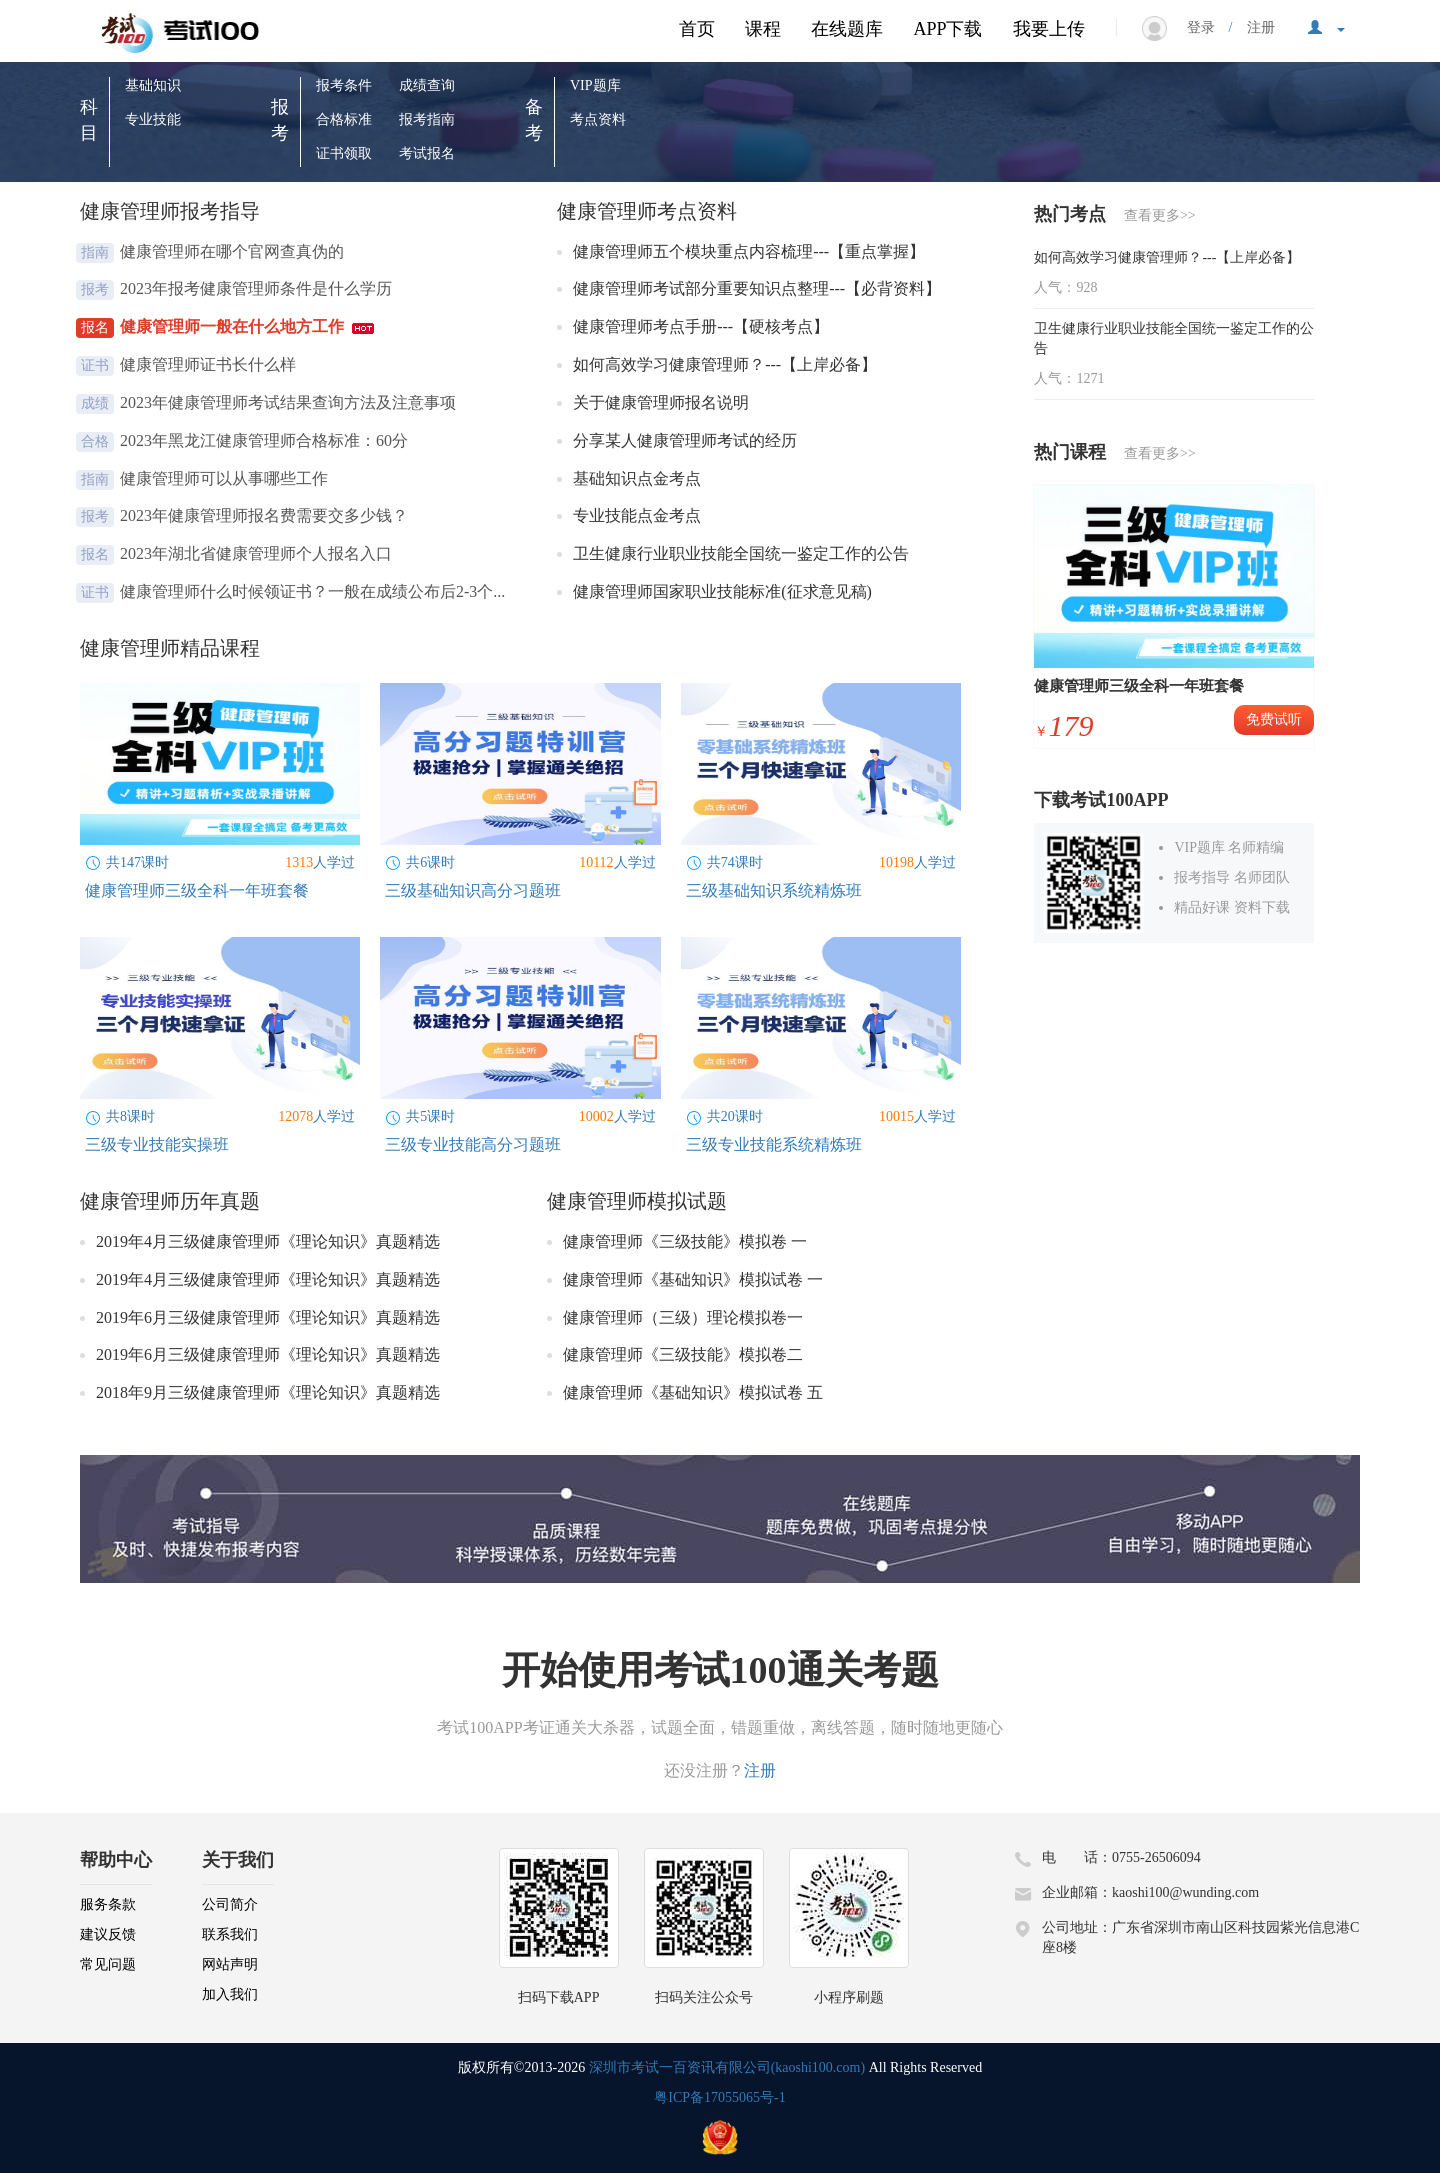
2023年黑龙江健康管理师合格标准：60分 (266, 440)
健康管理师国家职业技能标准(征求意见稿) (724, 591)
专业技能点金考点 (639, 515)
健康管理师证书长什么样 (210, 364)
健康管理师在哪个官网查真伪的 (234, 251)
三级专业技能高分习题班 (473, 1144)
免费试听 (1274, 719)
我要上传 (1049, 29)
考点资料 (598, 119)
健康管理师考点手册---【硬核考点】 (703, 326)
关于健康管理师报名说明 (663, 402)
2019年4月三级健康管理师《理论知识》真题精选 (268, 1241)
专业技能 (153, 119)
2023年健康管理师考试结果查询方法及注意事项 (290, 402)
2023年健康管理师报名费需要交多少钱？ (266, 515)
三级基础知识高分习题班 (473, 890)
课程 (763, 29)
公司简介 (230, 1904)
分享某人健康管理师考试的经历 (687, 440)
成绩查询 (427, 85)
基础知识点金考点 (639, 478)
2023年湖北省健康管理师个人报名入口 (258, 553)
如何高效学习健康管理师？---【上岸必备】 (727, 364)
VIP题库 (595, 85)
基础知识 (153, 85)
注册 (1254, 27)
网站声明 (230, 1964)
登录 (1208, 27)
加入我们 (230, 1994)
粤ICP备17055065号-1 (719, 2097)
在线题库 (847, 29)
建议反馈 (108, 1934)
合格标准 (344, 119)
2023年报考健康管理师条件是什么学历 (258, 288)
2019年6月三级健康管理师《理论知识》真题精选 (268, 1317)
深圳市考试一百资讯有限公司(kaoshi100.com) (727, 2067)
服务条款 (108, 1904)
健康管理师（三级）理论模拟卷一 (683, 1317)
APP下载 (947, 29)
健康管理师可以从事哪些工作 (226, 478)
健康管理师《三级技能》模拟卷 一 (685, 1241)
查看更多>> (1160, 215)
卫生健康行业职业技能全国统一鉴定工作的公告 (743, 553)
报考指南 (427, 119)
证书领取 (344, 153)
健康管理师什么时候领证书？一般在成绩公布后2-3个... (314, 591)
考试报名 (427, 153)
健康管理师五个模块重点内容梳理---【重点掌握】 (751, 251)
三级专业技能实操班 (157, 1144)
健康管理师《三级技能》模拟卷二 (683, 1354)
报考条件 (344, 85)
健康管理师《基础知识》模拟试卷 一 (693, 1279)
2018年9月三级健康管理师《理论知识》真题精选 (268, 1392)
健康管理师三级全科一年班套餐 (197, 890)
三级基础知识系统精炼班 (774, 890)
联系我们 (230, 1934)
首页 (697, 29)
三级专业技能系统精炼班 (774, 1144)
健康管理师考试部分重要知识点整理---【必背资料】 (759, 288)
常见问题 (108, 1964)
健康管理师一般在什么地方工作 (247, 326)
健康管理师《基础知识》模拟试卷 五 (693, 1392)
